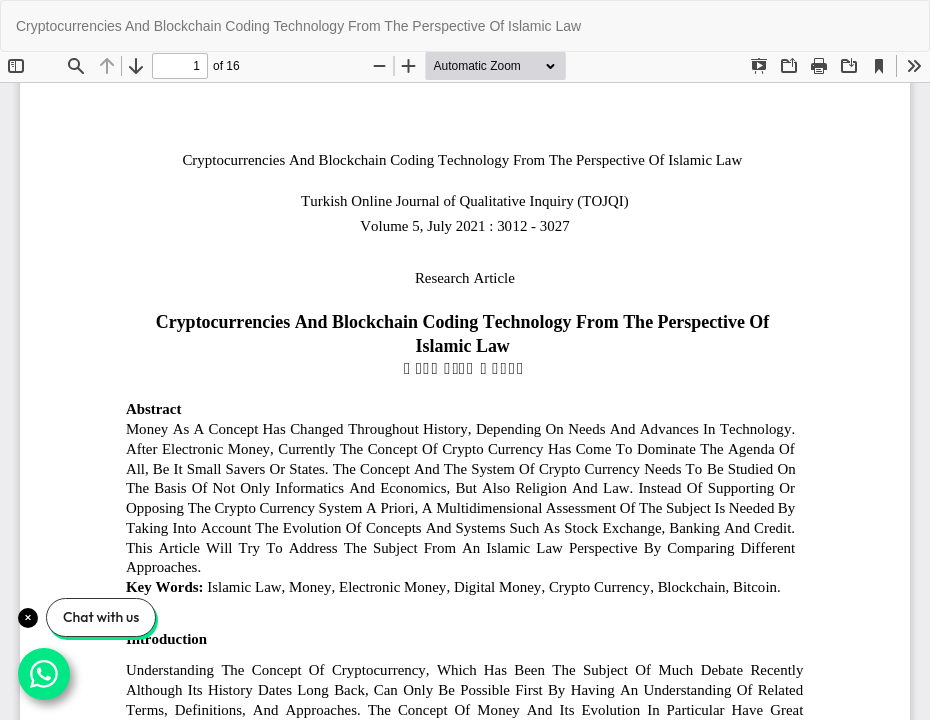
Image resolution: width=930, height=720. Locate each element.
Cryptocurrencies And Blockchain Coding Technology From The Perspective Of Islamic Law (298, 26)
